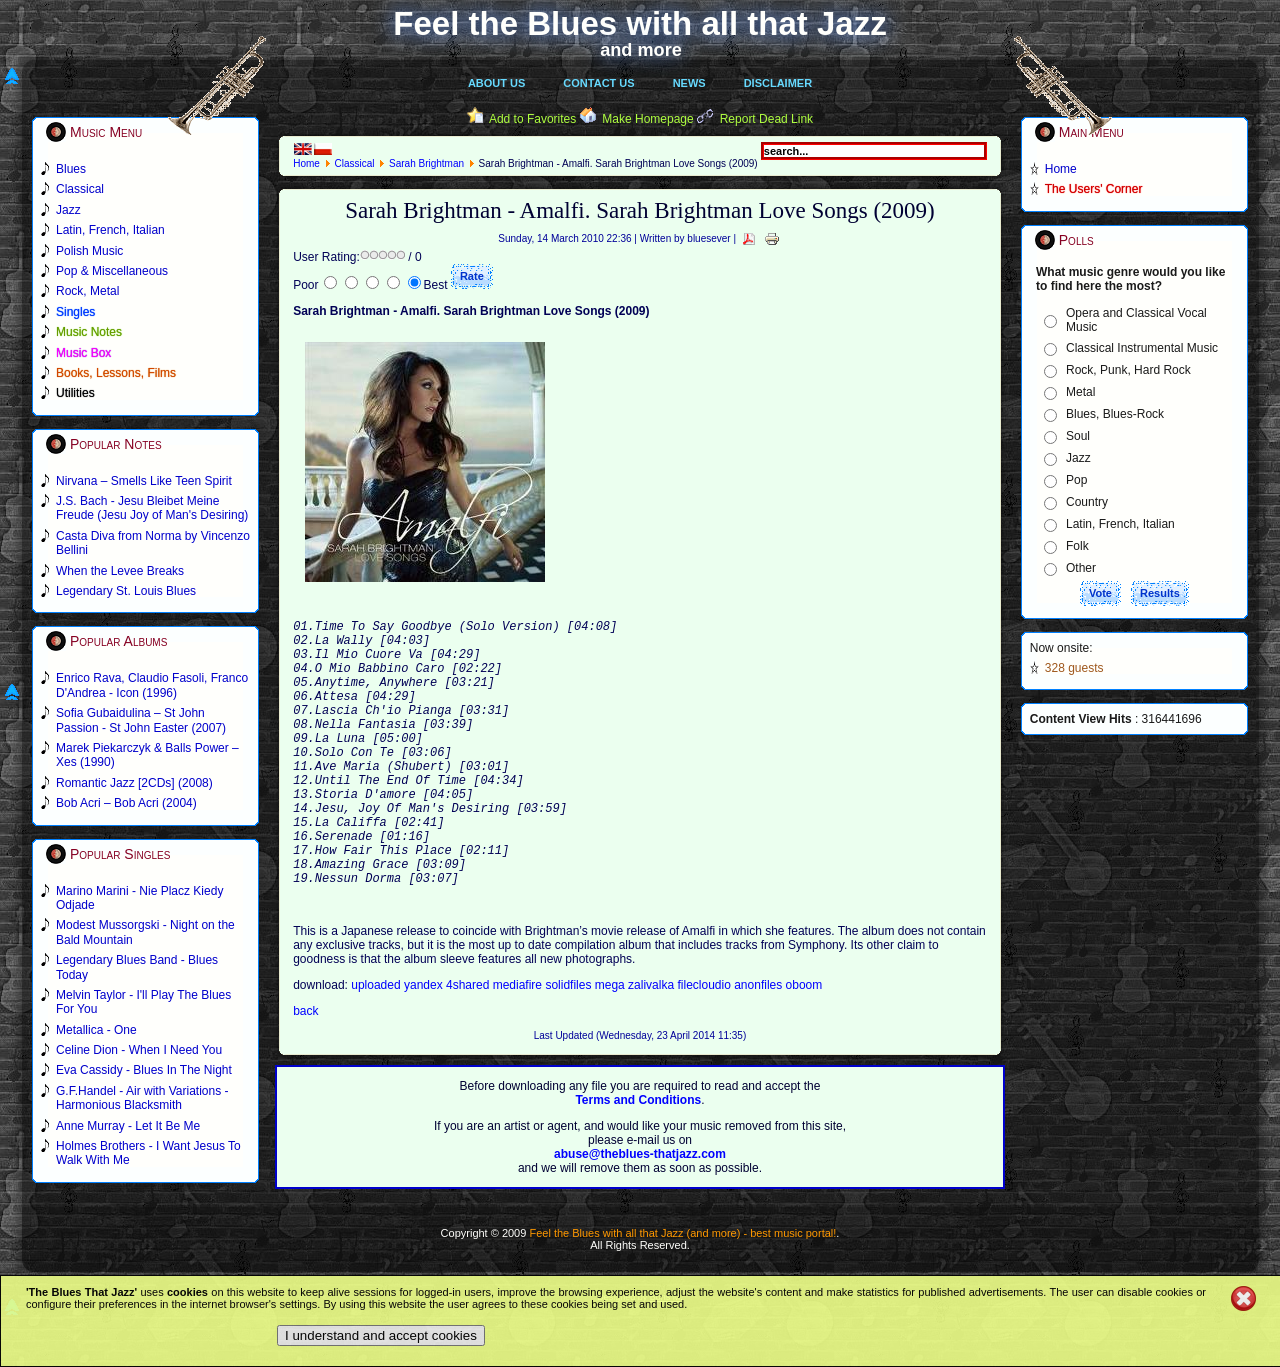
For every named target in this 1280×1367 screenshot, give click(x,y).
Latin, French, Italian (1120, 524)
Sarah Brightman (426, 163)
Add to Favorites (532, 119)
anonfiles (759, 1045)
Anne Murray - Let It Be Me (128, 1126)
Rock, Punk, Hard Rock (1128, 370)
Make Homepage (647, 119)
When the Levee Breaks (120, 571)
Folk (1077, 546)
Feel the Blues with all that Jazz (639, 23)
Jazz (1078, 458)
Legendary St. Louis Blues (126, 591)
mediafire (519, 1045)
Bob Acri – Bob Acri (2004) (126, 803)
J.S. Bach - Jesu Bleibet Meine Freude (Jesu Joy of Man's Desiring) (152, 508)
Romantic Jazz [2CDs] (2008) (134, 783)
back (305, 1071)
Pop (1076, 480)
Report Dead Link (766, 119)
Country (1087, 502)
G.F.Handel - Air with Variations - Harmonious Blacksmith (142, 1098)
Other (1081, 568)
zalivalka (652, 1045)
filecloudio (703, 1045)
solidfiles (568, 1045)
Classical (354, 163)
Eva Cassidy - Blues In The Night (144, 1070)
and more (641, 50)
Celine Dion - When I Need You (139, 1050)
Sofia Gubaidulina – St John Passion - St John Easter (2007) (141, 720)
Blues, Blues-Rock (1115, 414)
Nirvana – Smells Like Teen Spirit (144, 481)
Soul (1078, 436)
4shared (469, 1045)
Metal (1080, 392)
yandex (425, 1045)
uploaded (377, 1045)
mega (611, 1045)
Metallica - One (96, 1030)
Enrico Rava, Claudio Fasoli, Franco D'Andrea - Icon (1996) (152, 685)
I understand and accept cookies (381, 1335)
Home (306, 163)
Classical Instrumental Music (1142, 348)
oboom (804, 1045)
